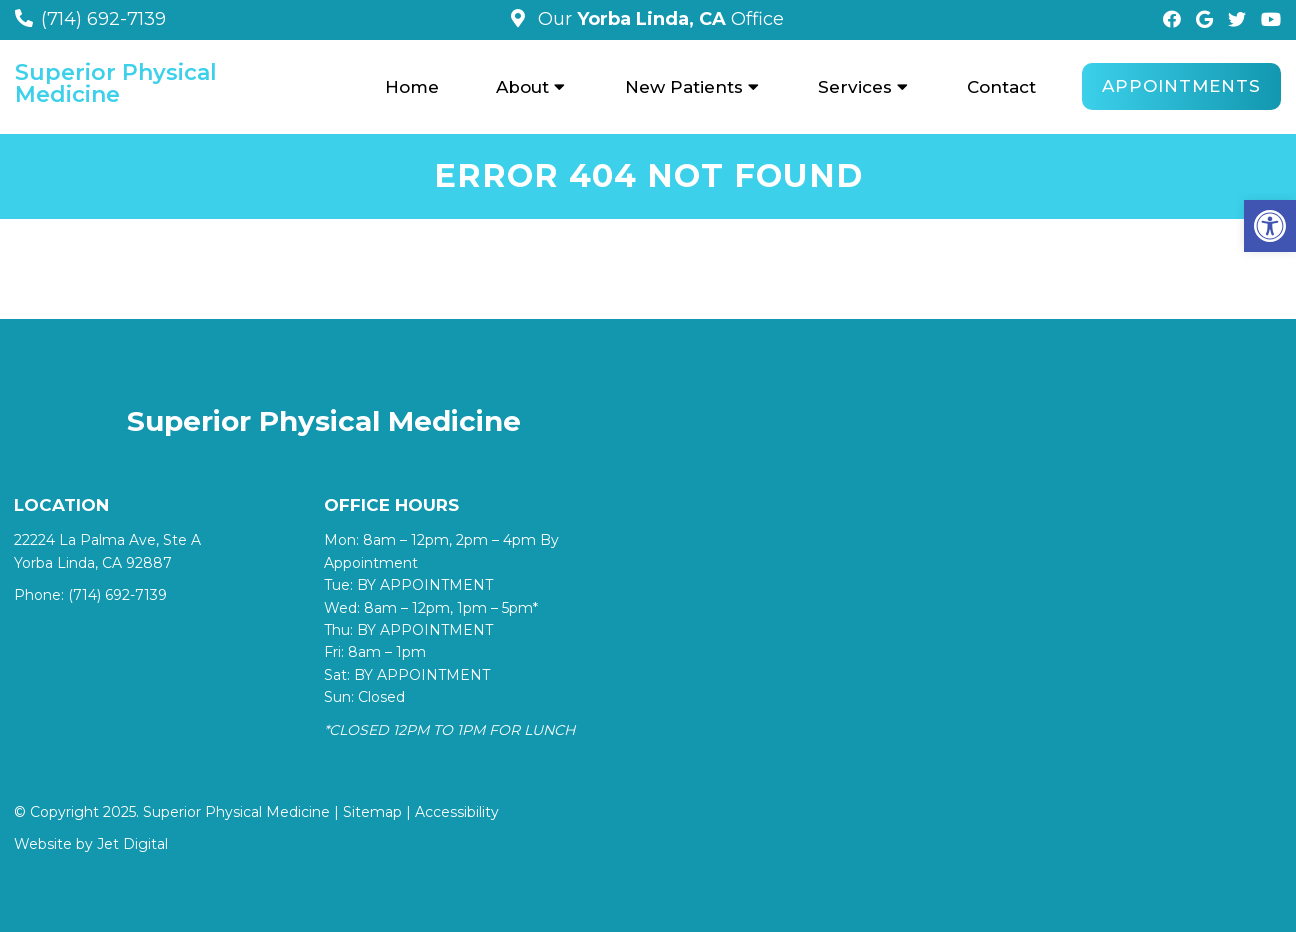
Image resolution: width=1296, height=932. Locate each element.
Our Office (658, 19)
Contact (1001, 87)
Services (855, 87)
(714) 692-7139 (103, 19)
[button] (1270, 226)
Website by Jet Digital (91, 844)
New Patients (684, 87)
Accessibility (457, 812)
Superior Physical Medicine (116, 84)
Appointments (1181, 86)
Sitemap (372, 812)
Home (412, 87)
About (522, 87)
